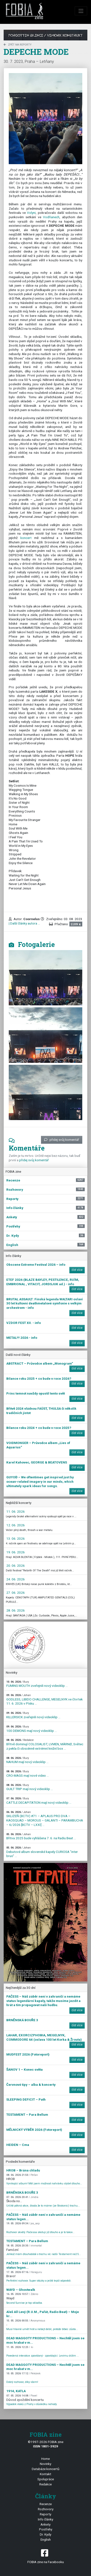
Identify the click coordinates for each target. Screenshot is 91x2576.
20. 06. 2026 (15, 1565)
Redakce (45, 2484)
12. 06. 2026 (15, 1525)
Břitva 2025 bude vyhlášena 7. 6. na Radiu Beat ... (41, 1836)
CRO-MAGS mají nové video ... (27, 1773)
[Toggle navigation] (81, 11)
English (46, 2539)
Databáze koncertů (45, 2469)
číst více (77, 1270)
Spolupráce (45, 2479)
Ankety (45, 2524)
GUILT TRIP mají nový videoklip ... (29, 1787)
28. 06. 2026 (15, 1610)
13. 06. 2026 (15, 1538)
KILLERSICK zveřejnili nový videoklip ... (33, 1715)
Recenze (46, 2504)
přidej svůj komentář (61, 1140)
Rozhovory (45, 2509)
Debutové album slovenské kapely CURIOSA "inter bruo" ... (42, 1852)
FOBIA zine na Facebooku (45, 2556)
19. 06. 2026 (15, 1552)
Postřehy (45, 2529)
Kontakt (45, 2474)
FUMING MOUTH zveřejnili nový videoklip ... (37, 1684)
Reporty (45, 2514)
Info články (45, 2519)
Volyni (31, 213)
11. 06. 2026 (15, 1511)
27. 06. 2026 (15, 1593)
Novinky (45, 2464)
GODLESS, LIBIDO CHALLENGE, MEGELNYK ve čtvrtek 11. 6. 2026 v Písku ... (44, 1699)
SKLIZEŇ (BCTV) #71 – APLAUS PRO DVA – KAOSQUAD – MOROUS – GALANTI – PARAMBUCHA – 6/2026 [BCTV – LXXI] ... (44, 1819)
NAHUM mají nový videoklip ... (27, 1760)
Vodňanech (51, 217)
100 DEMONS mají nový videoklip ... (31, 1729)
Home (45, 2459)
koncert (26, 538)
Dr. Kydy (45, 2534)
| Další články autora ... (24, 923)
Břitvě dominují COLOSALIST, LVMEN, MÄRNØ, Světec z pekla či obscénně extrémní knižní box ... (44, 1744)
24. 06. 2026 (15, 1579)
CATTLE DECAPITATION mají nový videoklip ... (38, 1800)
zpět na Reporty (18, 44)
